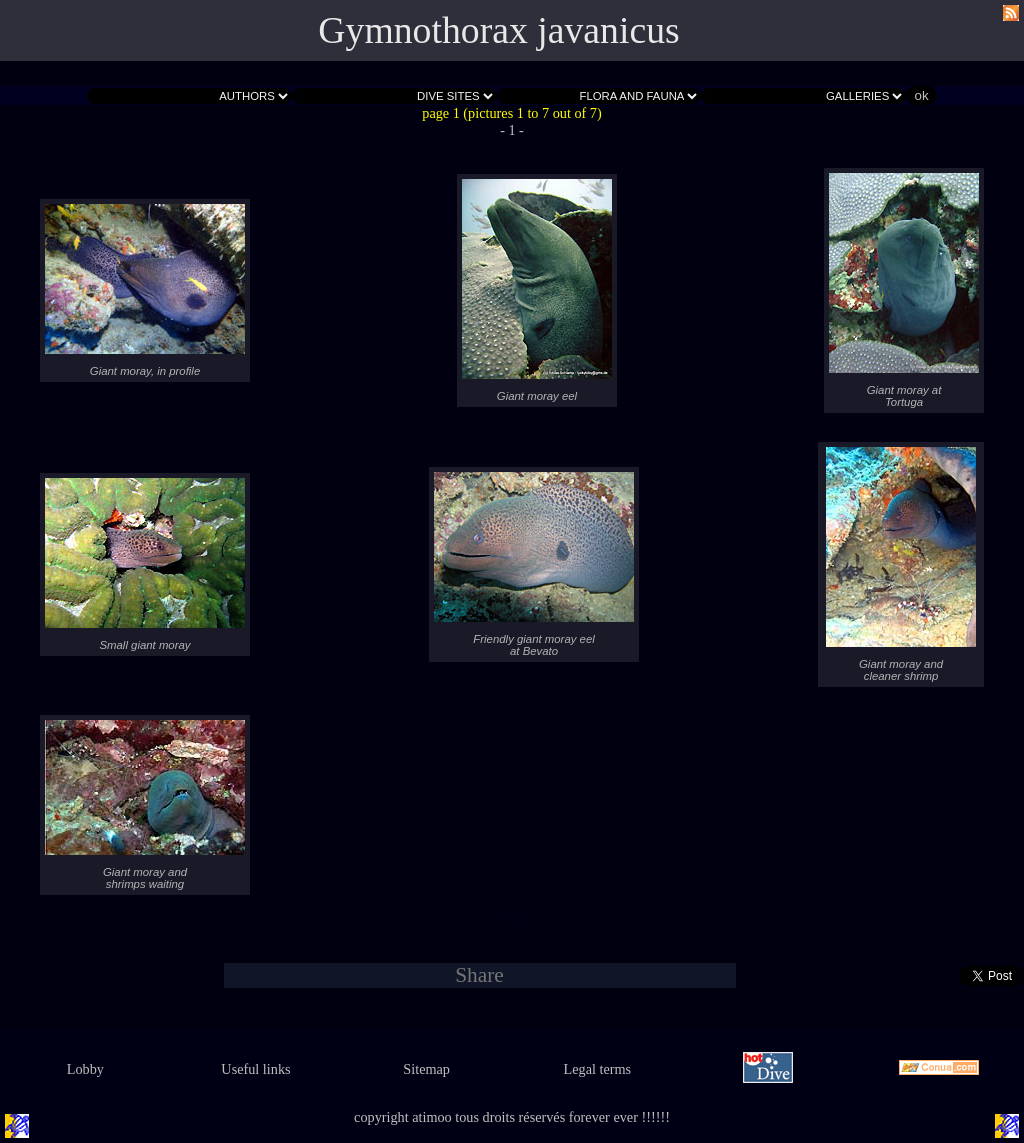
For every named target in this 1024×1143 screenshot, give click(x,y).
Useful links (255, 1069)
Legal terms (598, 1069)
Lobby (85, 1069)
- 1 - (512, 130)
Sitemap (426, 1069)
